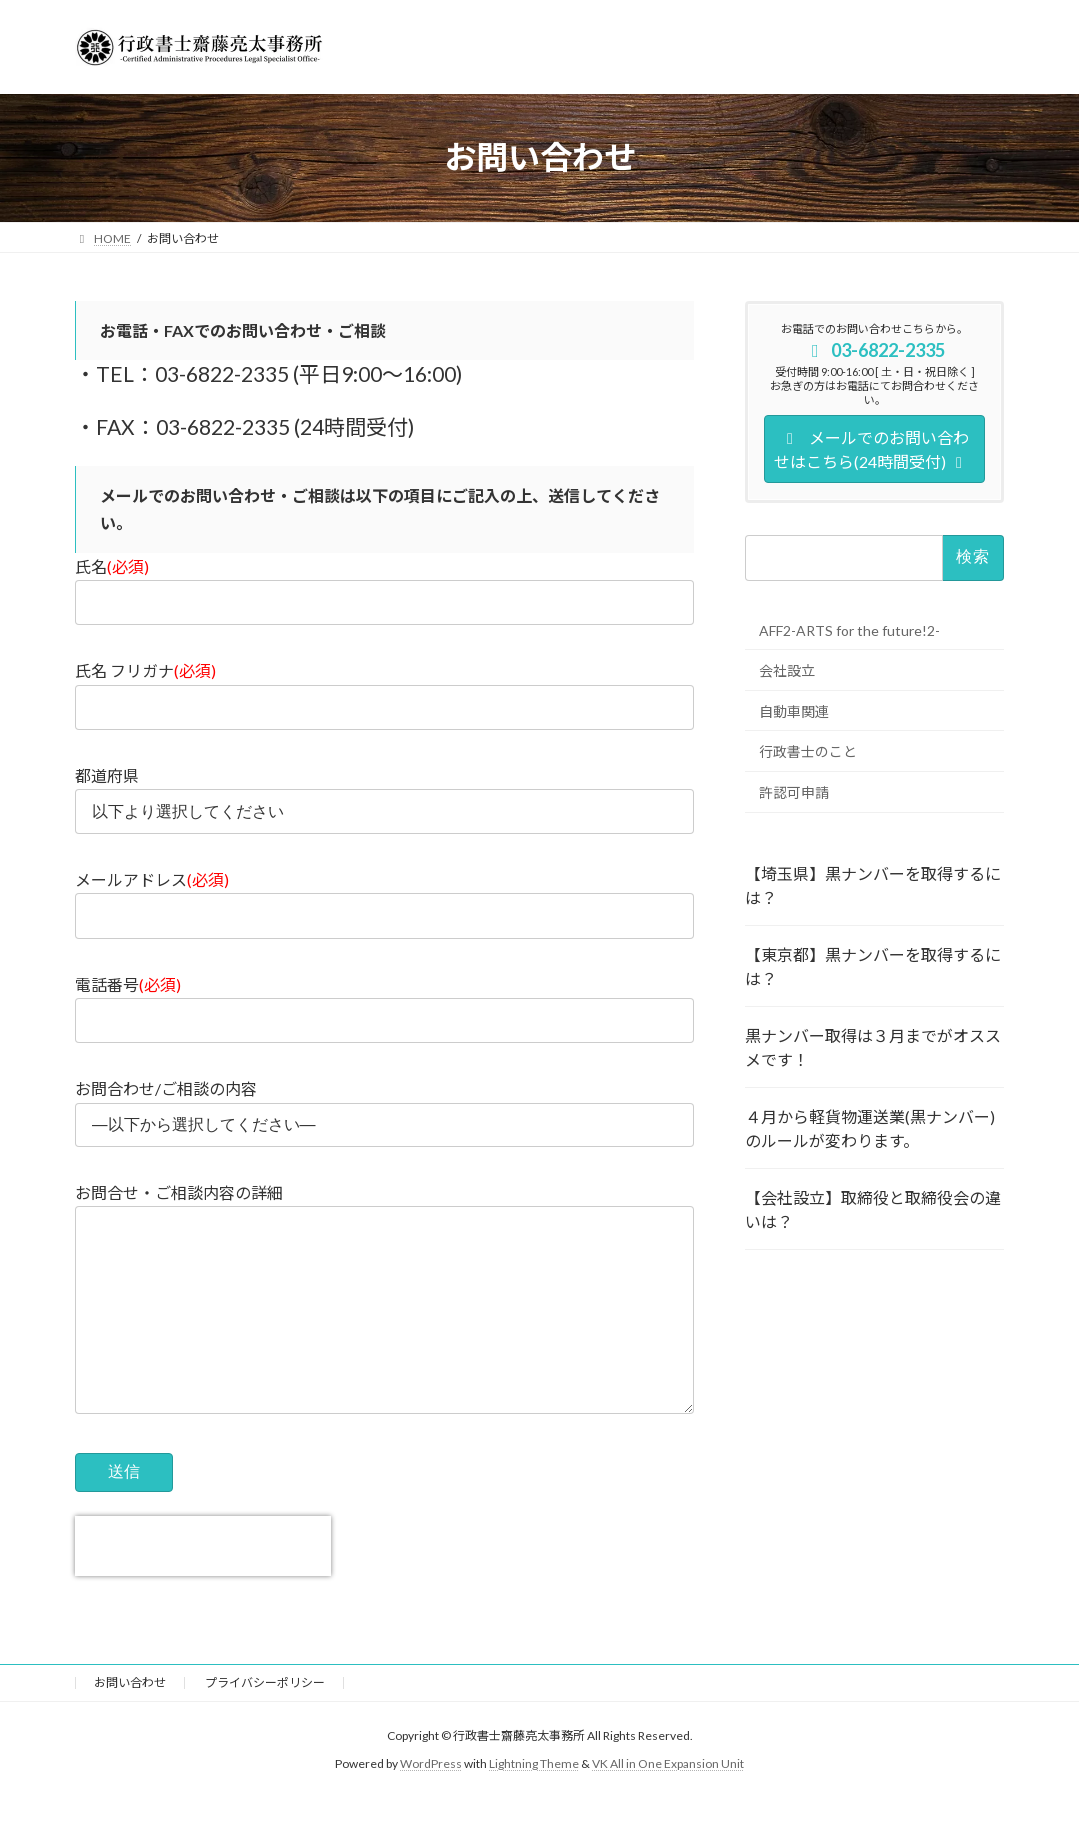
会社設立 (787, 670)
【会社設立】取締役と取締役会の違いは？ (873, 1208)
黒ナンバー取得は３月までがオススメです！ (873, 1046)
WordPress (431, 1804)
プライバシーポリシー (265, 1722)
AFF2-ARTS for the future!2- (849, 630)
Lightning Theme (534, 1804)
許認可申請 (794, 791)
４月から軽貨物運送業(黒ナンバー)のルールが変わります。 (870, 1127)
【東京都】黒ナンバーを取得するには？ (873, 965)
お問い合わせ (130, 1722)
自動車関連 (794, 710)
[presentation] (203, 1586)
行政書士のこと (808, 751)
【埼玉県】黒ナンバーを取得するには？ (873, 884)
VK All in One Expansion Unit (668, 1804)
